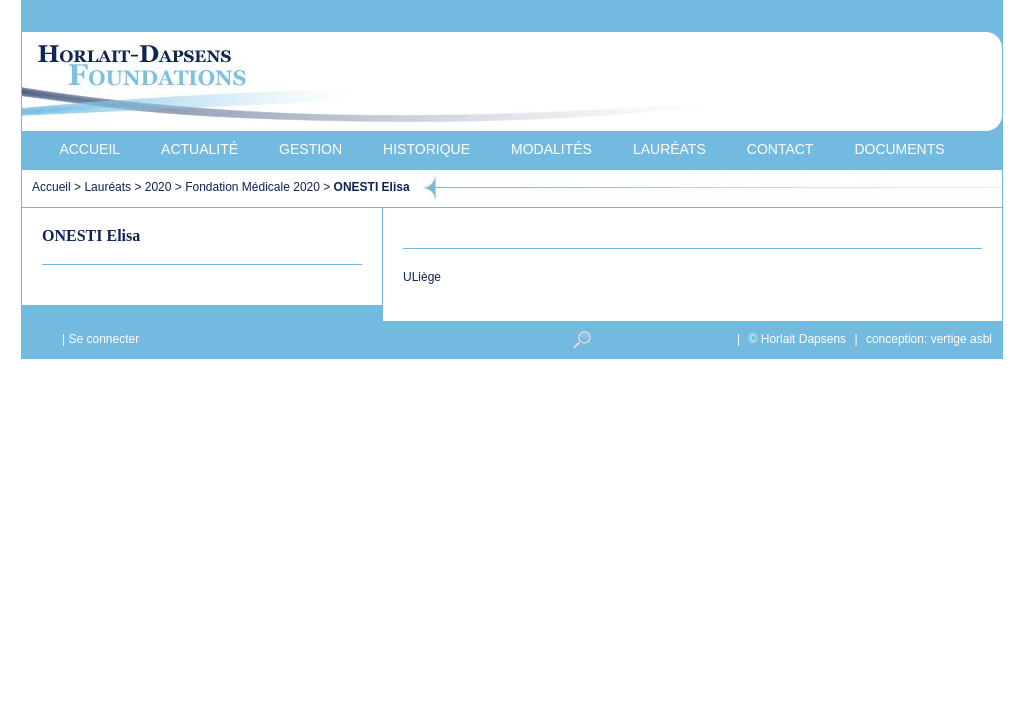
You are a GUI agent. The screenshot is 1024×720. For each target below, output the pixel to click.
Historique (426, 149)
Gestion (310, 149)
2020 (158, 187)
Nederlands (887, 16)
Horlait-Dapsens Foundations (381, 84)
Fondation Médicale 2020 (252, 187)
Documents (899, 149)
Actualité (199, 149)
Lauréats (669, 149)
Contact (780, 149)
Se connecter (103, 339)
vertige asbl (961, 339)
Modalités (551, 149)
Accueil (89, 149)
